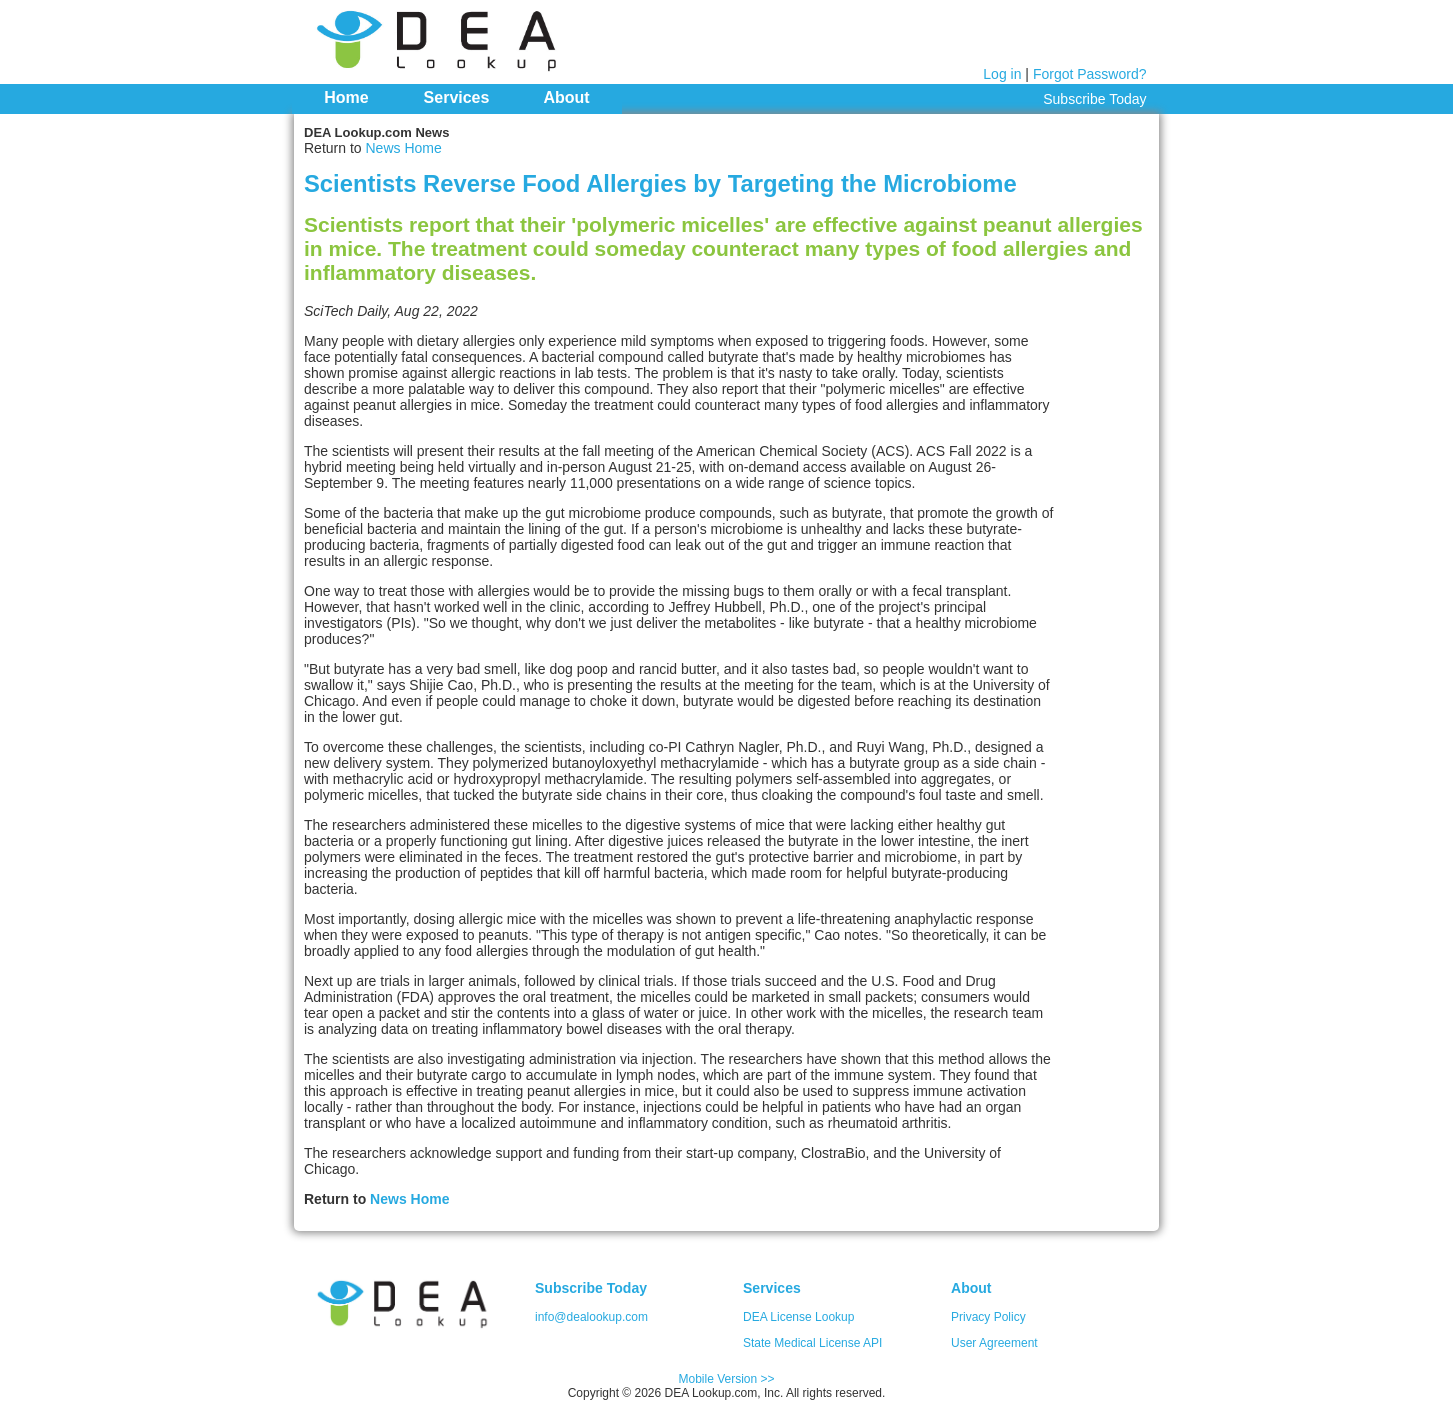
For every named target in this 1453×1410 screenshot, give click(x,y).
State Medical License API (812, 1343)
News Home (403, 148)
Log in (1002, 74)
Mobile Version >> (726, 1379)
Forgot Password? (1090, 74)
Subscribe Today (1094, 99)
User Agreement (994, 1343)
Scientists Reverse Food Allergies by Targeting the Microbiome (660, 183)
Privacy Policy (988, 1317)
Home (346, 97)
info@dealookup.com (591, 1317)
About (566, 97)
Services (457, 97)
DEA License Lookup (798, 1317)
